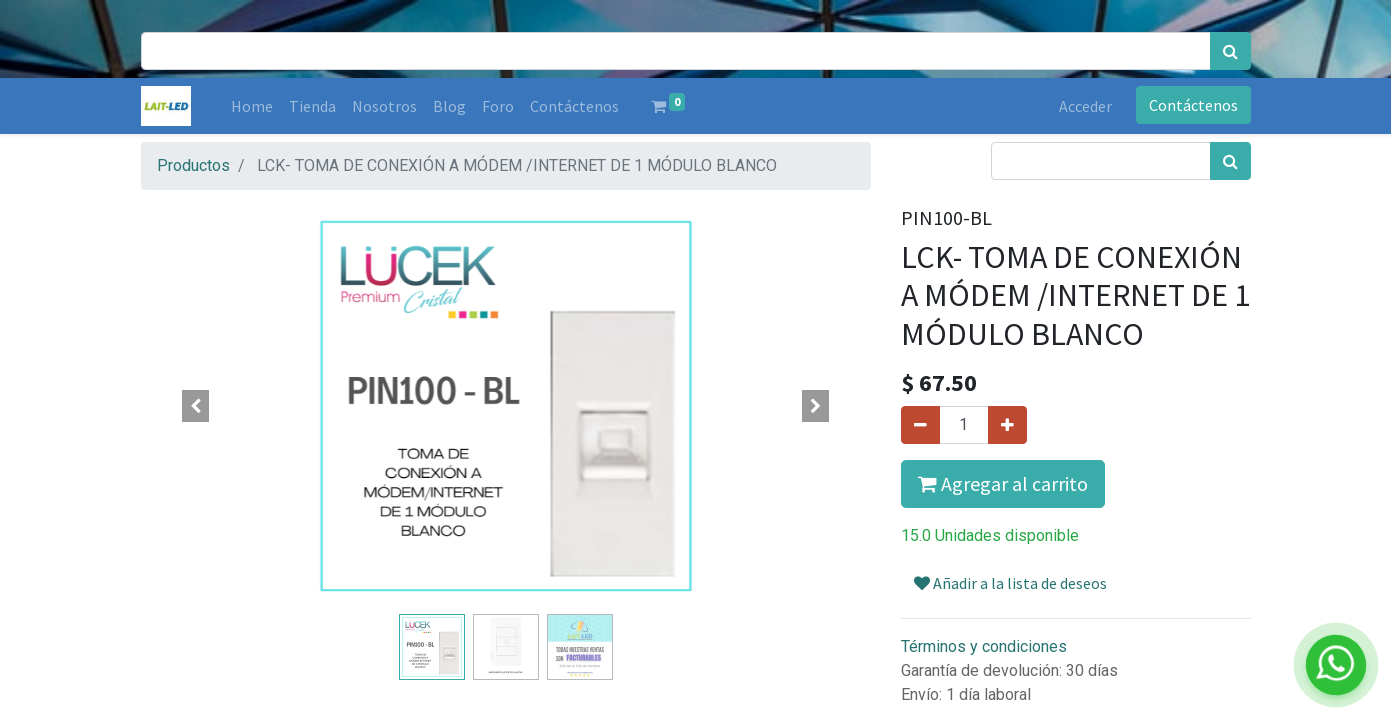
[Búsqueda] (1230, 51)
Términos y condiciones (984, 646)
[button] (196, 406)
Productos (193, 165)
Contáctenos (1193, 105)
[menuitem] (252, 106)
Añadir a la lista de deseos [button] (1010, 583)
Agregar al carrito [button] (1003, 483)
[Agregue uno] (1007, 425)
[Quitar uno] (920, 425)
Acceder (1085, 106)
